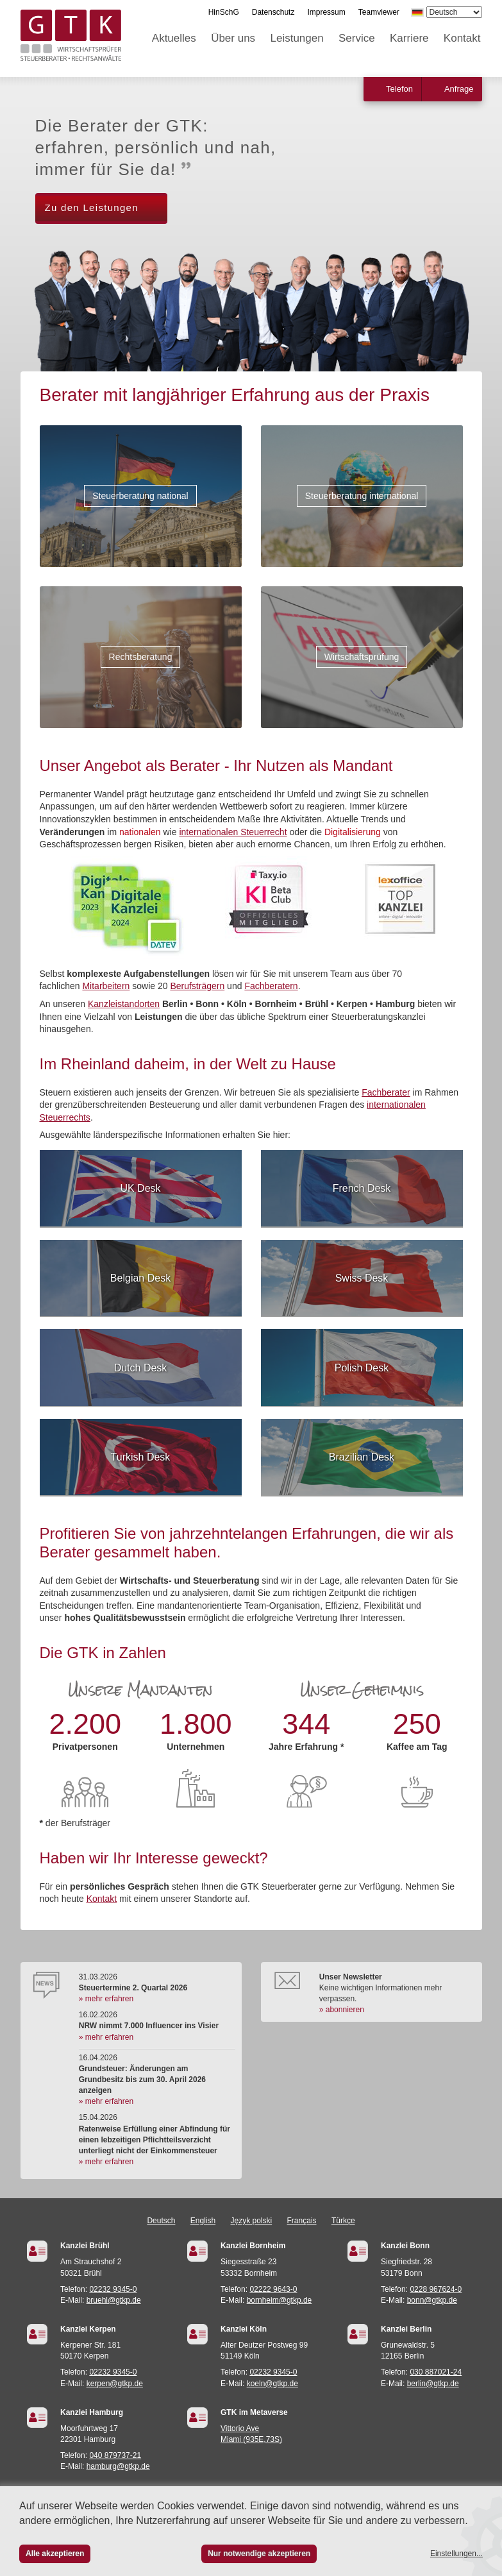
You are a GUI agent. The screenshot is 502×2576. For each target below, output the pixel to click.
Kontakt (462, 38)
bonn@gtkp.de (432, 2300)
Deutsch (161, 2220)
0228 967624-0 (436, 2289)
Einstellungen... (456, 2553)
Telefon (399, 89)
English (202, 2220)
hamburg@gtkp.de (118, 2466)
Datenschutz (273, 12)
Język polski (251, 2220)
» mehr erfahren (106, 1998)
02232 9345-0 (113, 2289)
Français (302, 2220)
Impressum (326, 12)
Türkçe (343, 2220)
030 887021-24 (436, 2372)
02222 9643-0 (273, 2289)
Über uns (233, 38)
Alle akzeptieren (55, 2553)
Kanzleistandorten (124, 1004)
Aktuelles (174, 38)
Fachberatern (270, 986)
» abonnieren (341, 2009)
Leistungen (296, 38)
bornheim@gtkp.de (279, 2300)
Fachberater (386, 1092)
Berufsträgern (197, 986)
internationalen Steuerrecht (233, 832)
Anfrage (459, 89)
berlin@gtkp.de (433, 2383)
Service (357, 38)
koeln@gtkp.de (272, 2383)
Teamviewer (378, 12)
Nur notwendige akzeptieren (259, 2553)
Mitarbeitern (106, 986)
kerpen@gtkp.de (115, 2383)
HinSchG (223, 12)
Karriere (409, 38)
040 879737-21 (115, 2455)
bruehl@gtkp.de (114, 2300)
